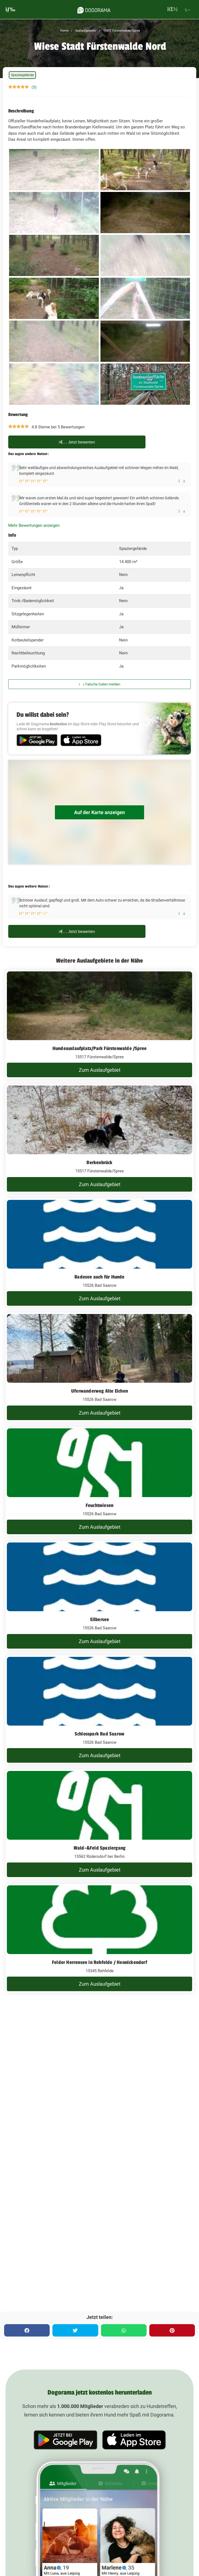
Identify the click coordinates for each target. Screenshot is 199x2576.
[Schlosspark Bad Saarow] (99, 1709)
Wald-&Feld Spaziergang (99, 1848)
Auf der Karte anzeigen (99, 812)
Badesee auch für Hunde (99, 1277)
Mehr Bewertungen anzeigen (34, 525)
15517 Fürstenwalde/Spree (121, 30)
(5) (34, 87)
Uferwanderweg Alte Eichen (99, 1391)
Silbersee (99, 1619)
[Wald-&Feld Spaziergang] (99, 1824)
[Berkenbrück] (99, 1138)
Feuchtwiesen (99, 1505)
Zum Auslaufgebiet (99, 1070)
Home (64, 30)
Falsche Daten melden (99, 684)
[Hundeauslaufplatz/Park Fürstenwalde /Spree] (99, 1024)
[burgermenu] (10, 9)
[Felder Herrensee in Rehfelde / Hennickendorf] (99, 1938)
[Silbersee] (99, 1595)
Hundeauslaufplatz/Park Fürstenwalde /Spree (99, 1048)
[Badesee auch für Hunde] (99, 1253)
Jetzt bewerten (77, 442)
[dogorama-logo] (93, 9)
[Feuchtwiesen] (99, 1481)
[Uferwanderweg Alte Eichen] (99, 1367)
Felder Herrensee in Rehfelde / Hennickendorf (99, 1962)
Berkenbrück (99, 1162)
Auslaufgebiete (85, 30)
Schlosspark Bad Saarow (99, 1734)
